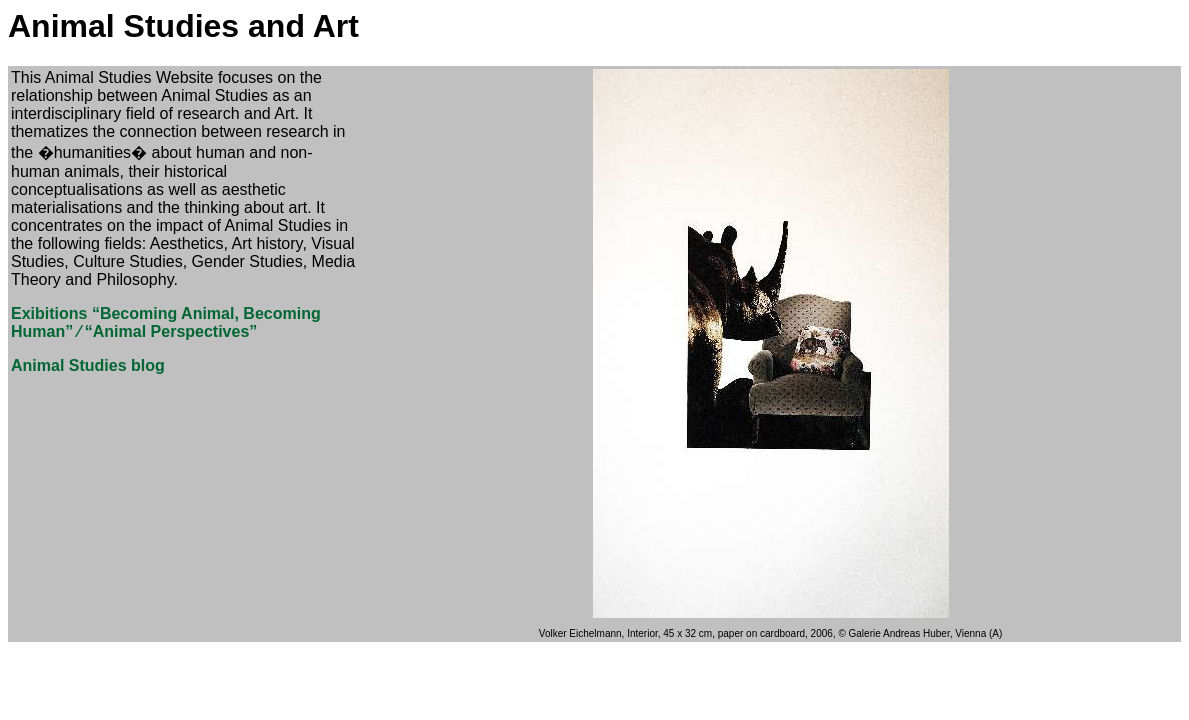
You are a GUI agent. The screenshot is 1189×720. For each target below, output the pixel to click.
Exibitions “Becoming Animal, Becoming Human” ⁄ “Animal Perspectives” (166, 322)
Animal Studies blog (88, 365)
